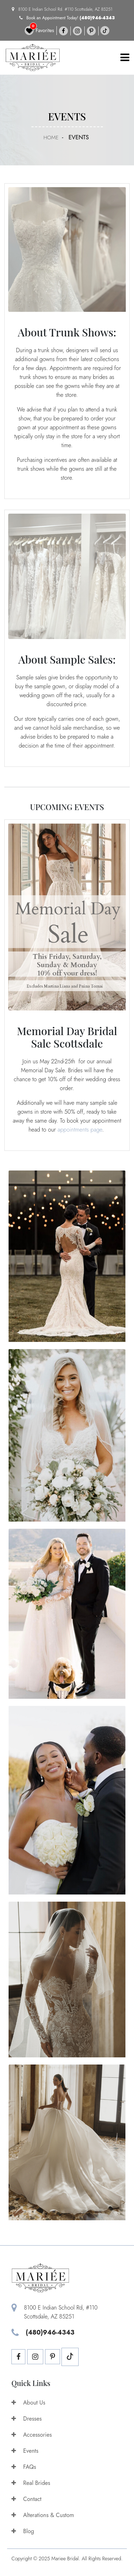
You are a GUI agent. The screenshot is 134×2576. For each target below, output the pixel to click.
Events (24, 2451)
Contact (26, 2499)
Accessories (31, 2435)
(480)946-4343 (97, 18)
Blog (22, 2531)
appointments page (80, 1129)
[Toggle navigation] (125, 57)
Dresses (26, 2419)
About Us (28, 2402)
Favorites (39, 30)
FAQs (23, 2467)
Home (50, 137)
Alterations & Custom (42, 2515)
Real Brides (30, 2483)
